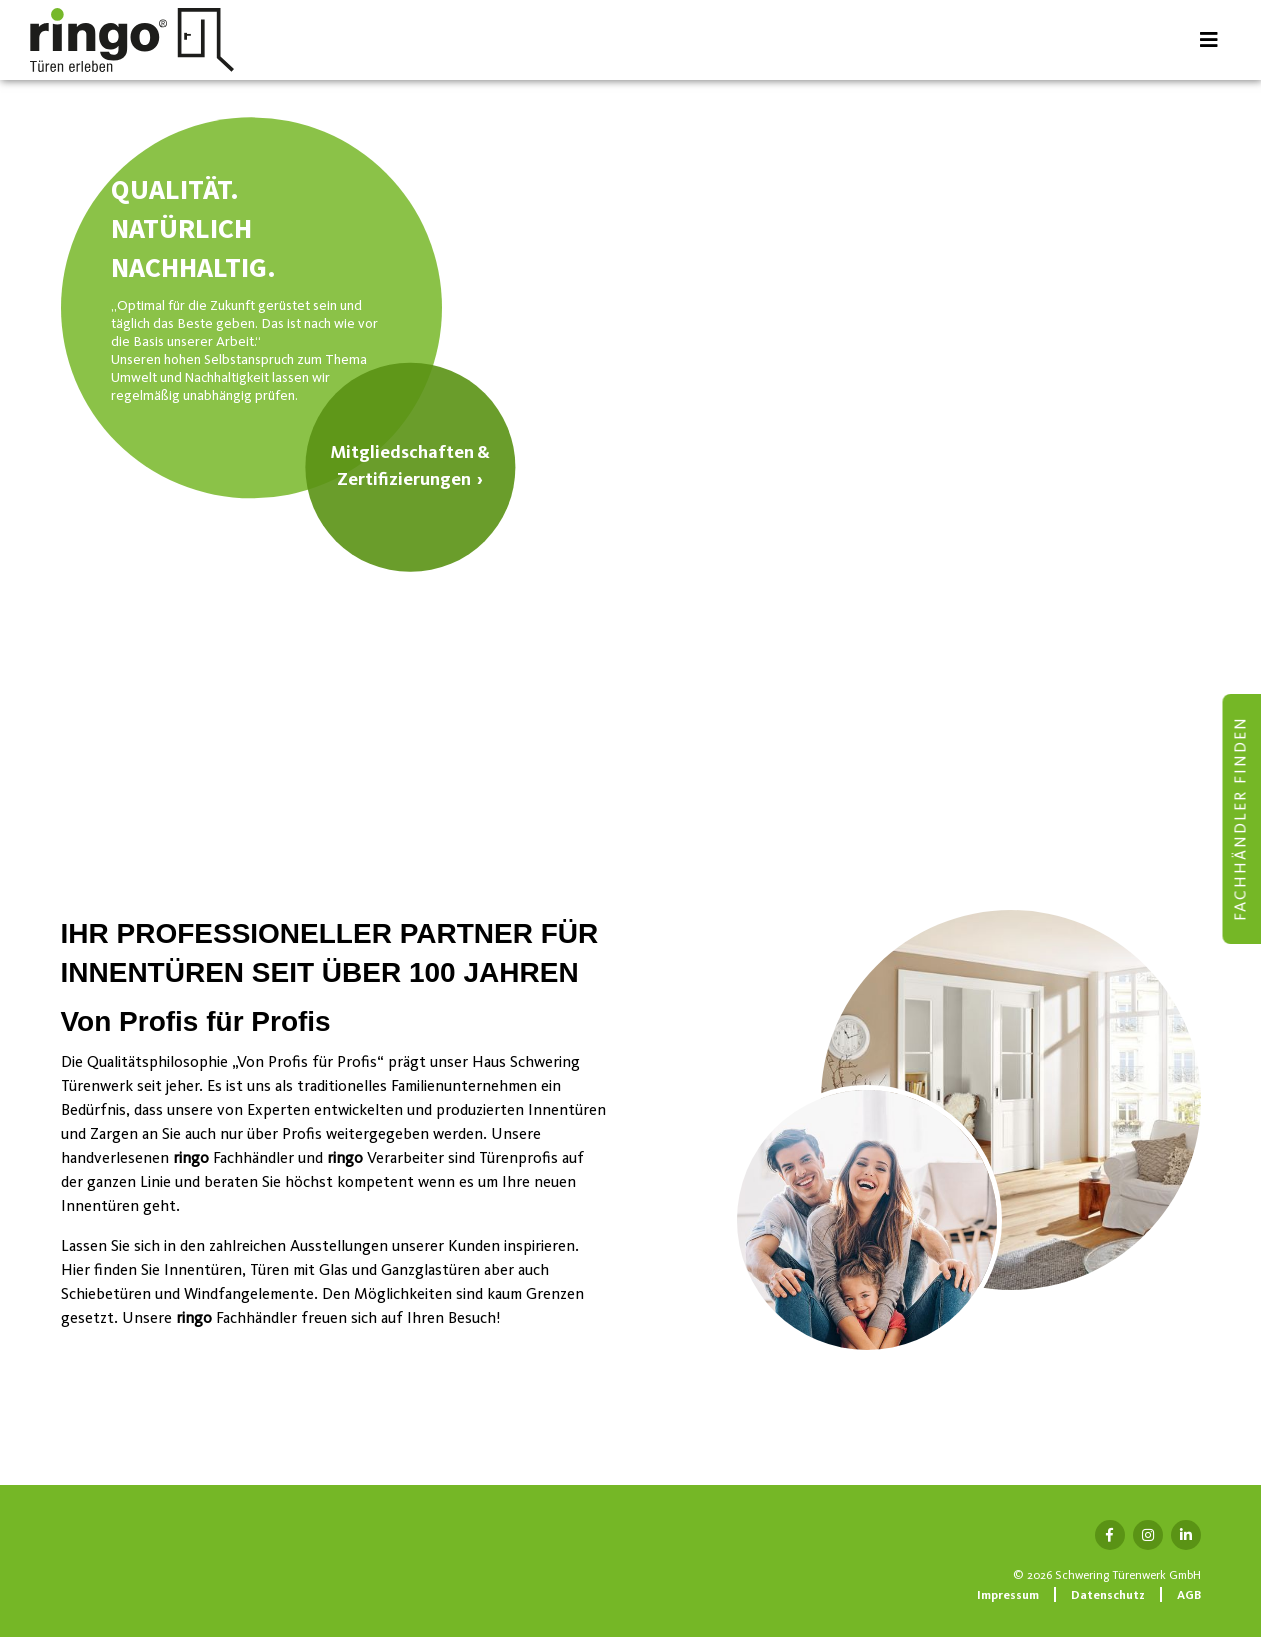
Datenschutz (1108, 1596)
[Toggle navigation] (1209, 40)
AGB (1189, 1596)
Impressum (1008, 1596)
